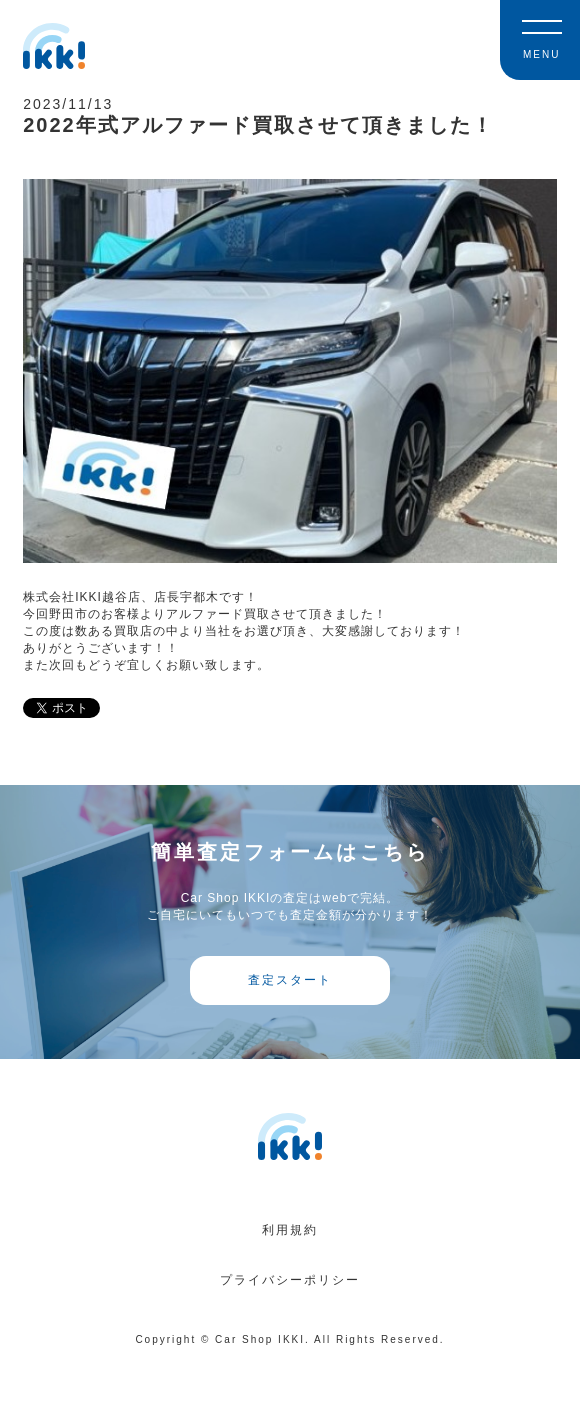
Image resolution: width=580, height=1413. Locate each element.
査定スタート (290, 980)
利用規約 (290, 1230)
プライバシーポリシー (290, 1280)
